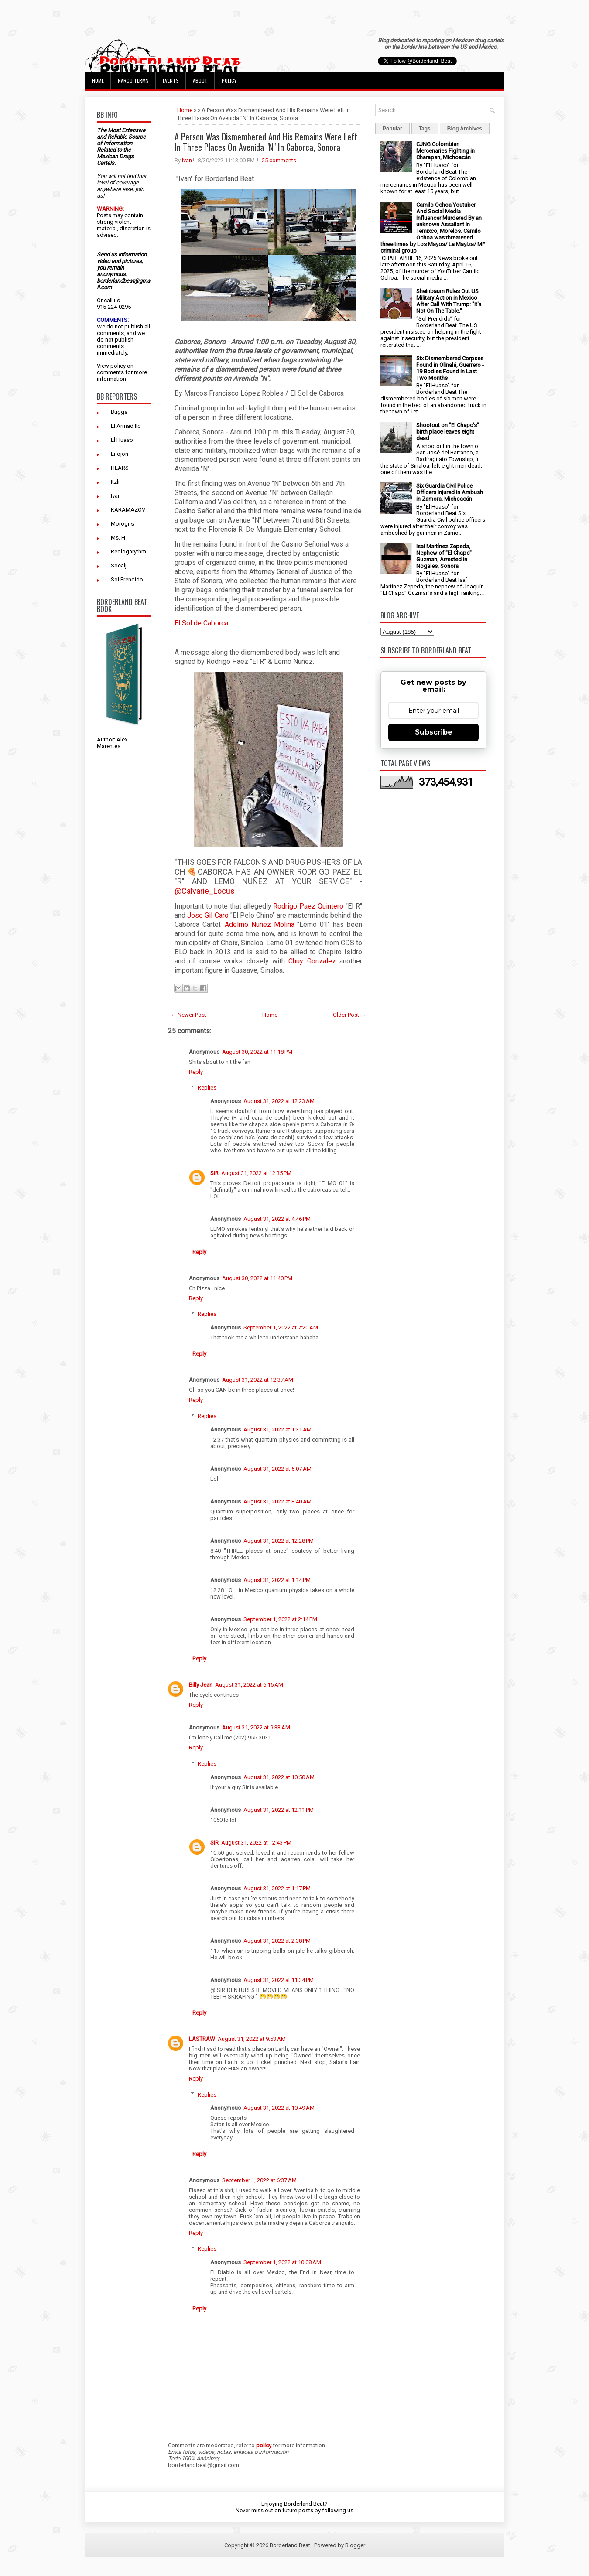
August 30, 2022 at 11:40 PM (257, 1278)
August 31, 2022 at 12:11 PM (278, 1810)
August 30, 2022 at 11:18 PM (257, 1052)
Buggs (119, 412)
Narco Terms (133, 80)
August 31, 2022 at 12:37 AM (257, 1380)
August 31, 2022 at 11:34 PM (278, 1980)
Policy (229, 80)
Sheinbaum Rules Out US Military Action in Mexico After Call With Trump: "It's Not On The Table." (448, 301)
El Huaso (122, 440)
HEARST (121, 468)
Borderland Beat (290, 2545)
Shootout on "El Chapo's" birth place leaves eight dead (447, 431)
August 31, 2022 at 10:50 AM (279, 1777)
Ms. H (118, 537)
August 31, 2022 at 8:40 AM (277, 1501)
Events (171, 80)
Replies (207, 1087)
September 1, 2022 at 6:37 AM (259, 2180)
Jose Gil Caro (208, 915)
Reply (196, 1072)
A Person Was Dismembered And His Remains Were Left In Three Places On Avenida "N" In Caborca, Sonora (266, 141)
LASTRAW (202, 2039)
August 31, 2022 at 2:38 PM (277, 1940)
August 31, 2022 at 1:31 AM (277, 1429)
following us (337, 2510)
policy (118, 365)
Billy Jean (200, 1684)
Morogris (122, 523)
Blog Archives (464, 129)
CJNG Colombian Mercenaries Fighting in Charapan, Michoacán (445, 151)
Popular (392, 129)
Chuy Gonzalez (312, 961)
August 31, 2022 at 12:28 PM (278, 1540)
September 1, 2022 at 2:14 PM (280, 1619)
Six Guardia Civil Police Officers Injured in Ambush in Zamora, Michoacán (449, 492)
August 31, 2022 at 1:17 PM (277, 1888)
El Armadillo (126, 426)
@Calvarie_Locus (205, 890)
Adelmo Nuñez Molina (259, 924)
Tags (425, 129)
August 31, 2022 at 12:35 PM (256, 1173)
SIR (214, 1173)
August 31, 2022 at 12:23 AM (279, 1101)
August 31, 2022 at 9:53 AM (252, 2039)
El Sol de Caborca (202, 623)
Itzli (115, 481)
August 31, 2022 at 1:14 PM (277, 1580)
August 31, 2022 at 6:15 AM (249, 1684)
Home (98, 80)
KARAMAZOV (128, 509)
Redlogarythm (128, 551)
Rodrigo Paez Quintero (309, 906)
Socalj (119, 565)
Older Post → (349, 1014)
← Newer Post (188, 1014)
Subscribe (433, 732)
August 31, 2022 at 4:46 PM (277, 1219)
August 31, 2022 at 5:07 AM (277, 1469)
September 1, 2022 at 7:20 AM (280, 1327)
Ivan (116, 495)
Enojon (119, 454)
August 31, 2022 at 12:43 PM (256, 1842)
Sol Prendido (127, 579)
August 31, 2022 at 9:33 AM (256, 1727)
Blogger (355, 2545)
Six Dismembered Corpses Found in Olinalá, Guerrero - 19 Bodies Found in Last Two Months (450, 368)
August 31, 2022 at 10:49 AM (279, 2108)
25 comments (279, 160)
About (200, 80)
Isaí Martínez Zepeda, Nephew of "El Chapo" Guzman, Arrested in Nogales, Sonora (444, 556)
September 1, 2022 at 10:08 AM (282, 2262)
